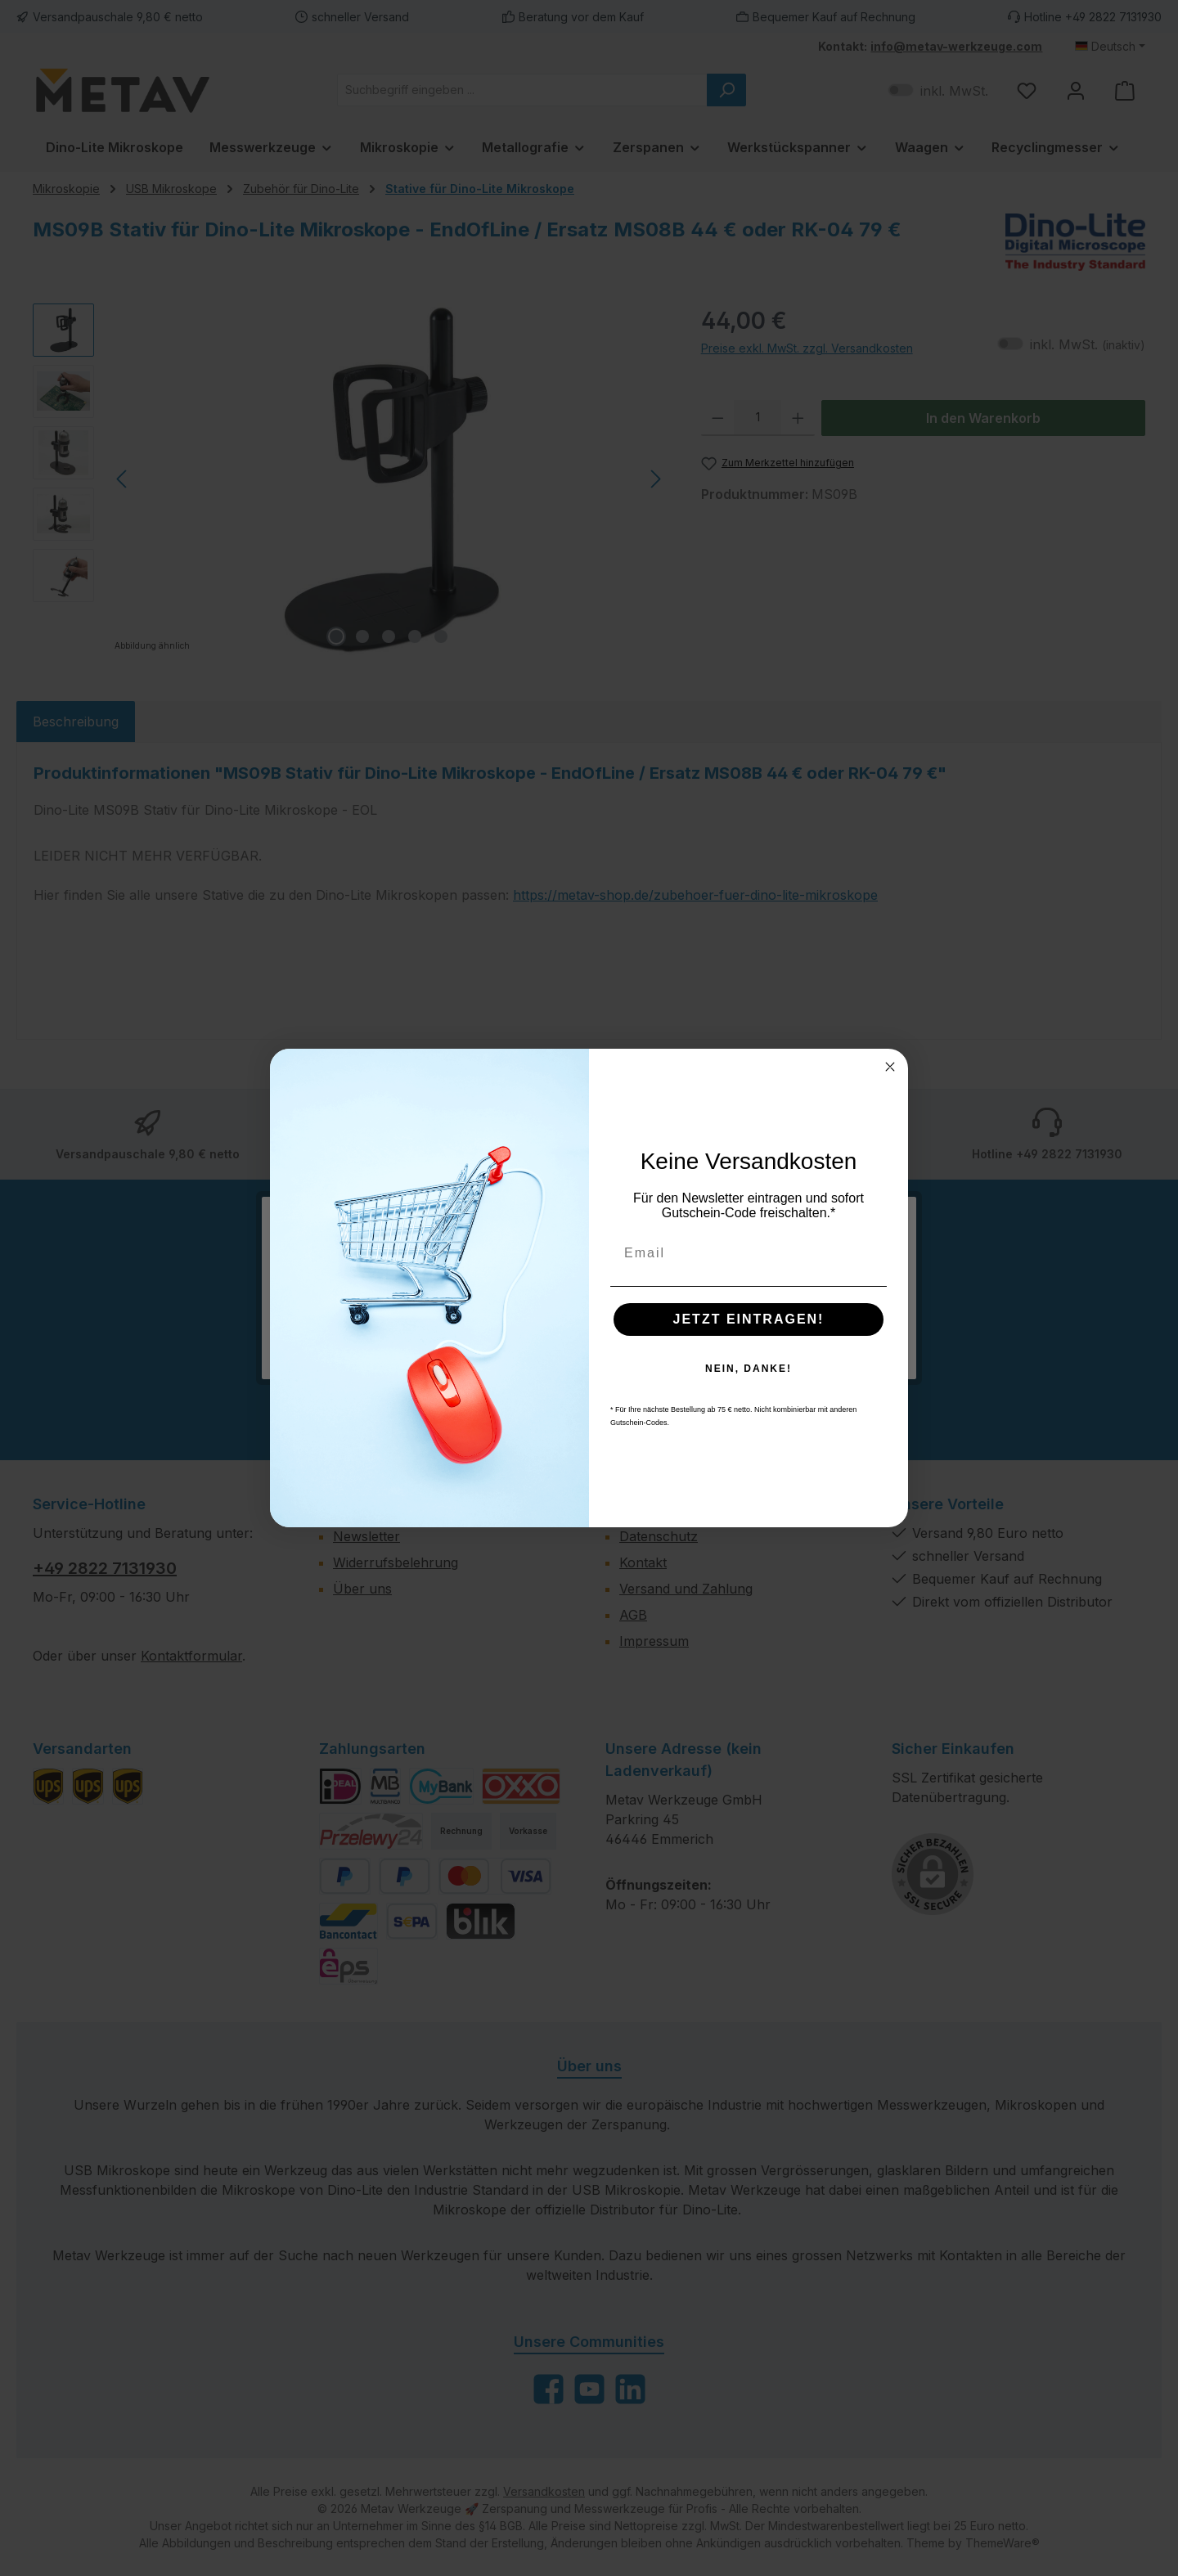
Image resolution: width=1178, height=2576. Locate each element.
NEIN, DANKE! (748, 1368)
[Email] (748, 1253)
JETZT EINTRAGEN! (749, 1319)
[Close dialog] (890, 1067)
